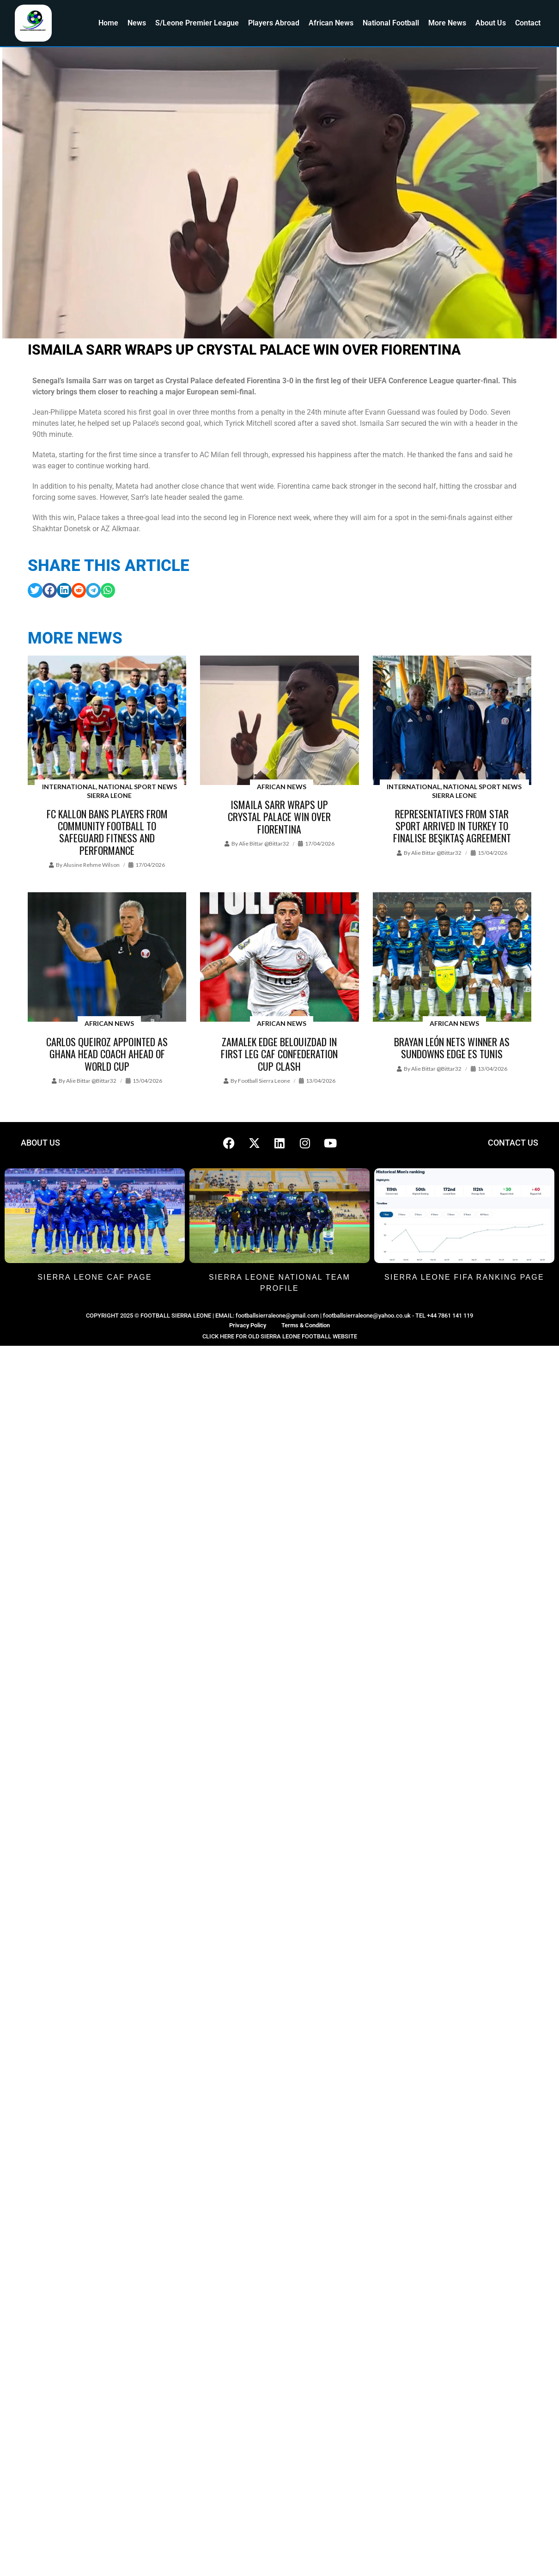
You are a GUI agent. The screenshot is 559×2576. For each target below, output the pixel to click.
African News (331, 22)
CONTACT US (513, 1142)
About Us (490, 22)
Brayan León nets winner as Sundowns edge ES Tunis (452, 1047)
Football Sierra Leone (264, 1080)
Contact (528, 22)
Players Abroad (273, 22)
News (137, 22)
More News (447, 22)
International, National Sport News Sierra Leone (109, 791)
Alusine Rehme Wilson (91, 864)
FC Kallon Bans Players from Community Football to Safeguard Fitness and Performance (107, 832)
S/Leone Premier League (197, 22)
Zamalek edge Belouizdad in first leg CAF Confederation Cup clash (279, 1053)
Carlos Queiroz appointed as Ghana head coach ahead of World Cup (107, 1053)
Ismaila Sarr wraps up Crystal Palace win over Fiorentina (279, 816)
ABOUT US (40, 1142)
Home (108, 22)
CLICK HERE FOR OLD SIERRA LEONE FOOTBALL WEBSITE (279, 1336)
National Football (391, 22)
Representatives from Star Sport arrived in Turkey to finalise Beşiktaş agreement (452, 826)
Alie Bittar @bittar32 (264, 843)
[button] (35, 590)
